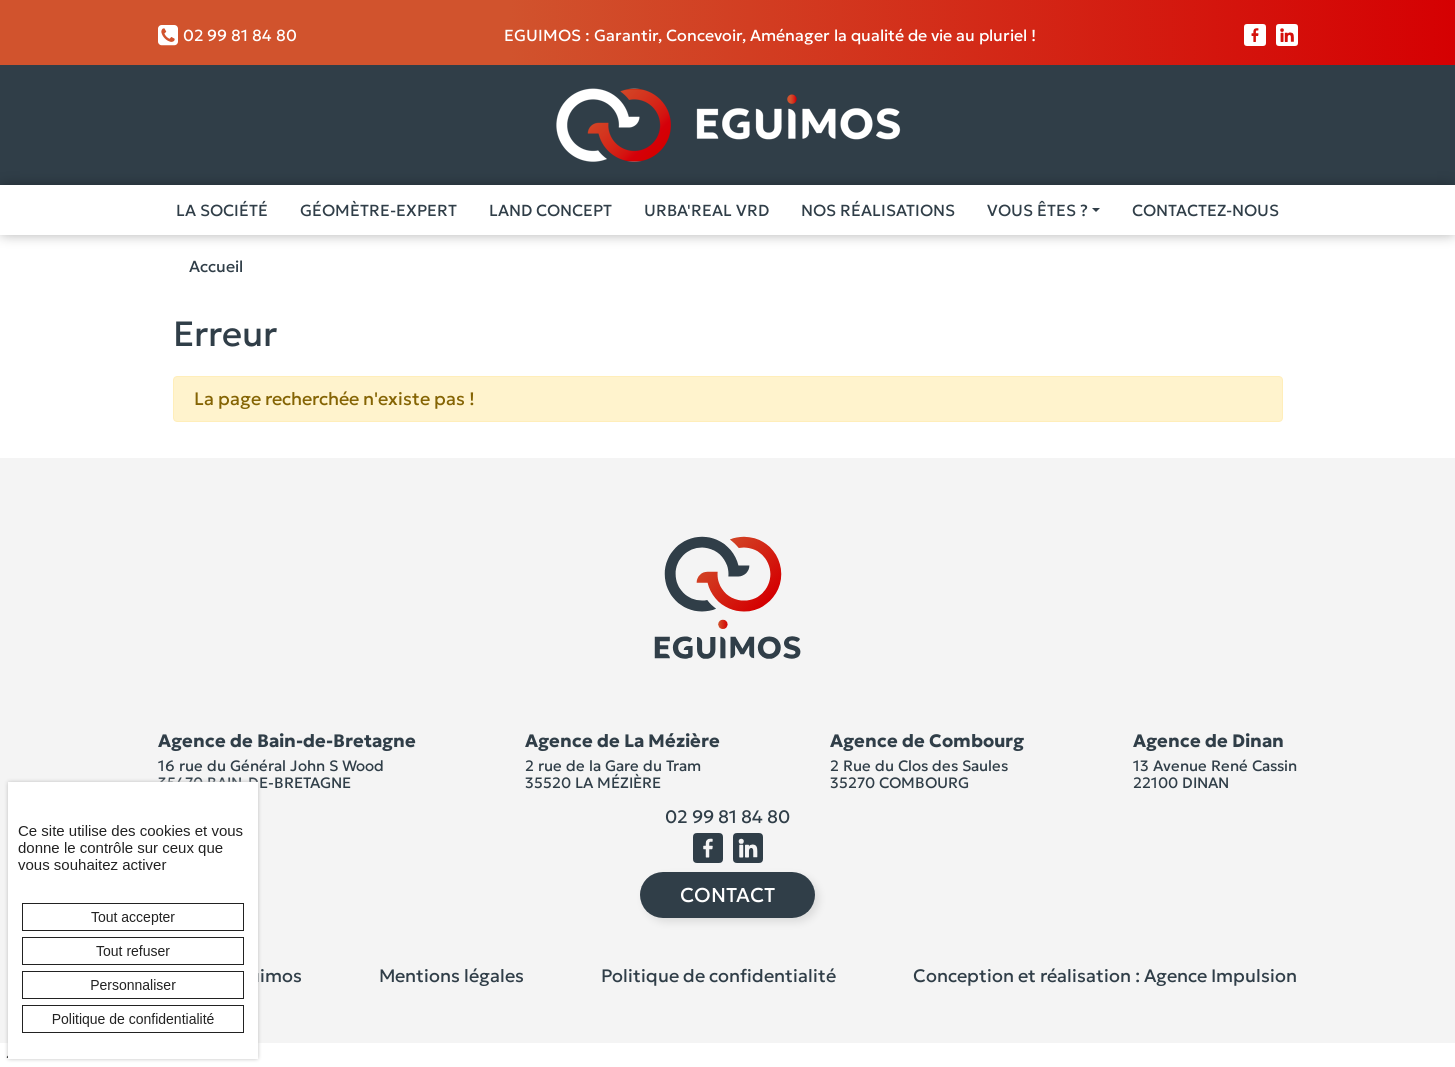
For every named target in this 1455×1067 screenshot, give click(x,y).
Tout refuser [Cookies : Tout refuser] (133, 951)
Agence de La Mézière (622, 740)
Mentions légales (451, 975)
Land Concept (550, 210)
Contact (727, 895)
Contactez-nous (1205, 210)
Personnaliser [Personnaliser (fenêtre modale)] (133, 985)
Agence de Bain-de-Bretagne (287, 740)
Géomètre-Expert (378, 210)
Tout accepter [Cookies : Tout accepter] (133, 917)
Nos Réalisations (878, 210)
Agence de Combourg (927, 740)
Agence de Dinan (1208, 740)
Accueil (216, 266)
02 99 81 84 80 (227, 35)
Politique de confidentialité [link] (133, 1019)
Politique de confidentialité (718, 975)
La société (222, 210)
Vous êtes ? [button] (1037, 210)
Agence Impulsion (1220, 975)
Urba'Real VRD (706, 210)
